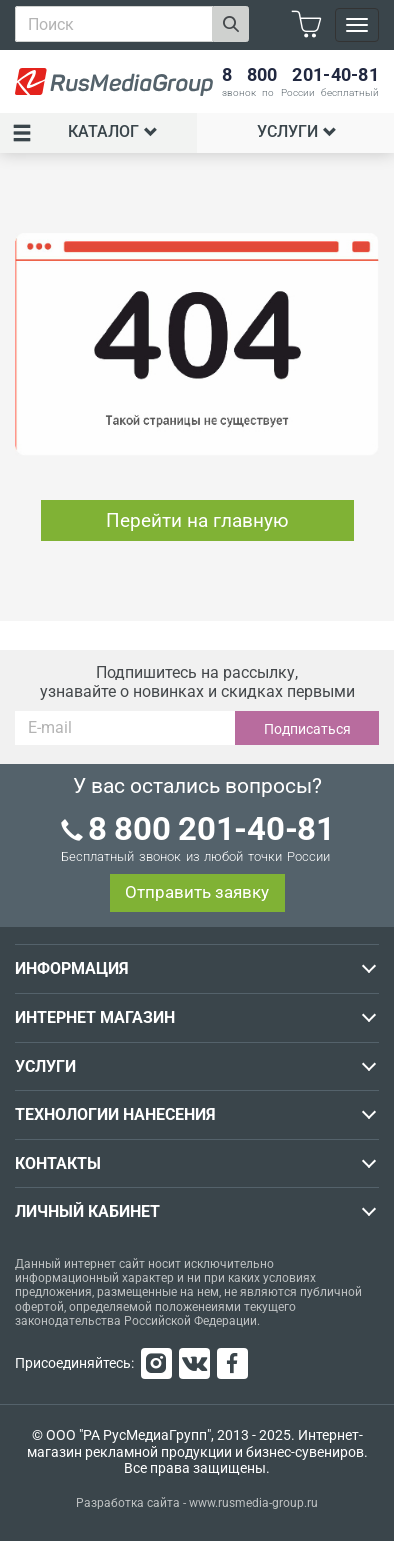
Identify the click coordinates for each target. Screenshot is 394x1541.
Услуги (297, 131)
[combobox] (114, 24)
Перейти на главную (197, 520)
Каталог (85, 133)
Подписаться (307, 729)
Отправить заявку (197, 892)
